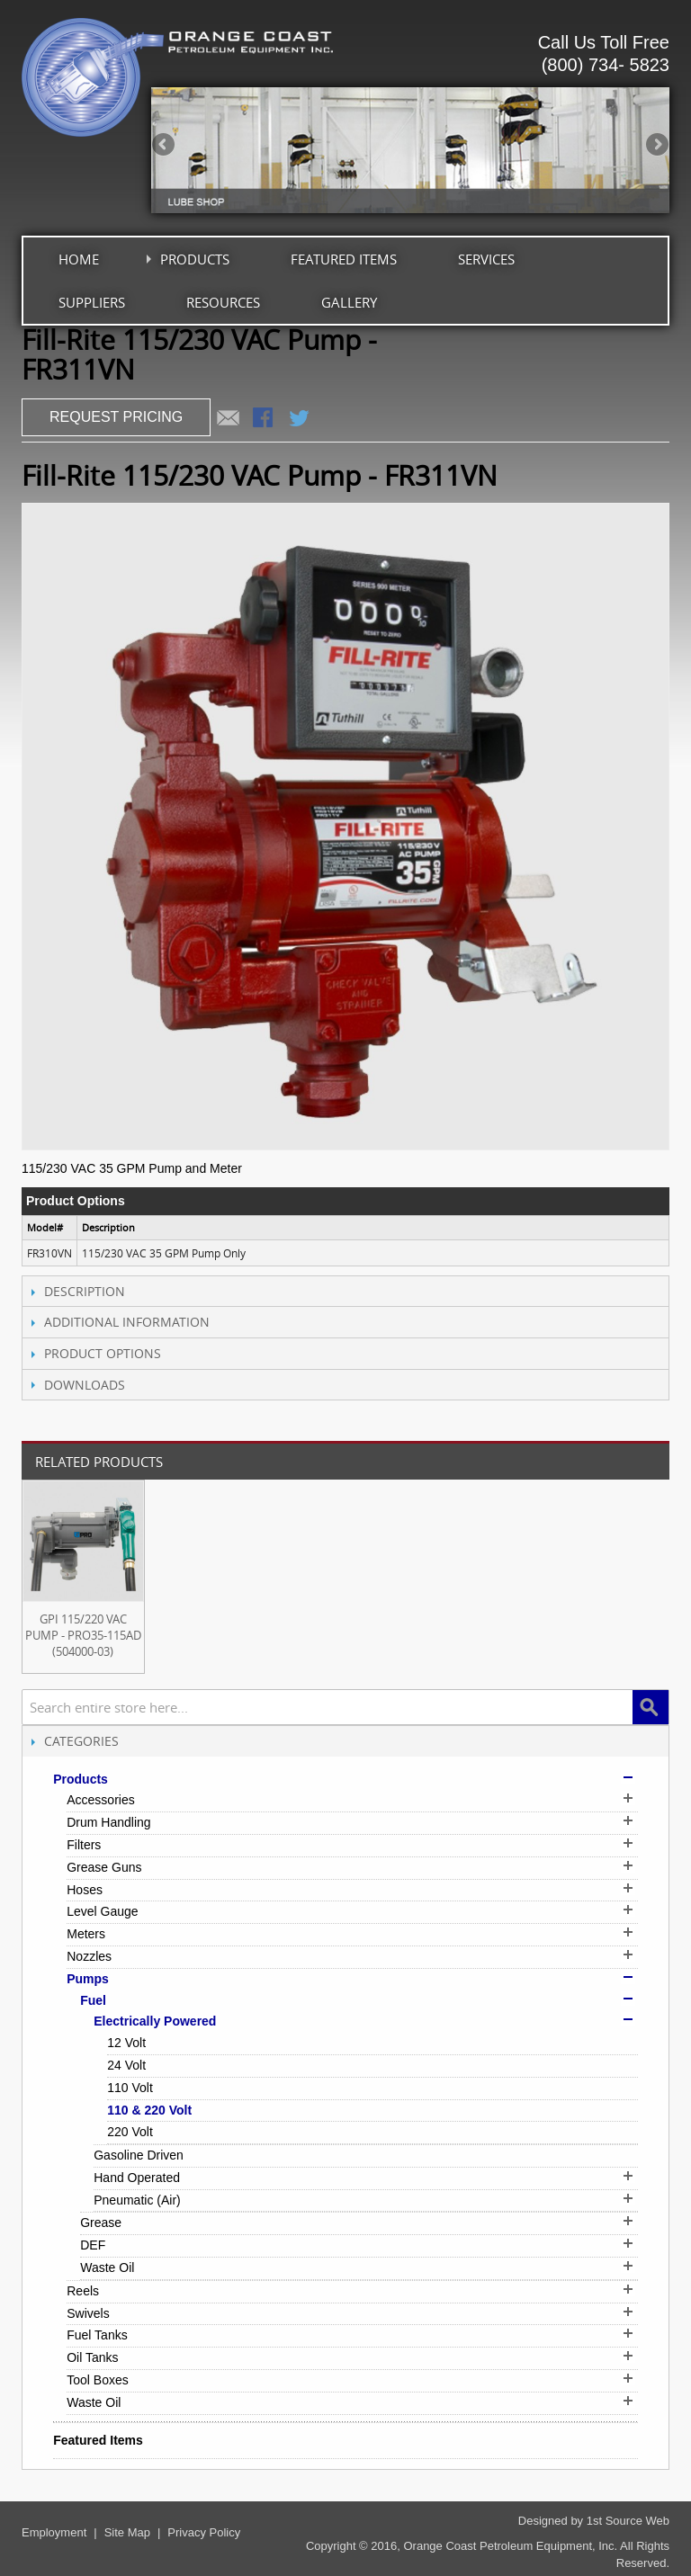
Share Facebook (264, 419)
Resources (223, 302)
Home (78, 259)
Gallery (349, 302)
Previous (164, 145)
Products (194, 259)
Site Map (127, 2532)
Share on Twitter (300, 419)
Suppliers (91, 302)
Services (486, 259)
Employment (54, 2532)
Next (655, 145)
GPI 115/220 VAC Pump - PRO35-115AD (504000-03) (83, 1635)
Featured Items (344, 259)
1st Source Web (628, 2520)
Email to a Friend (228, 419)
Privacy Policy (203, 2532)
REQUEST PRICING (116, 417)
